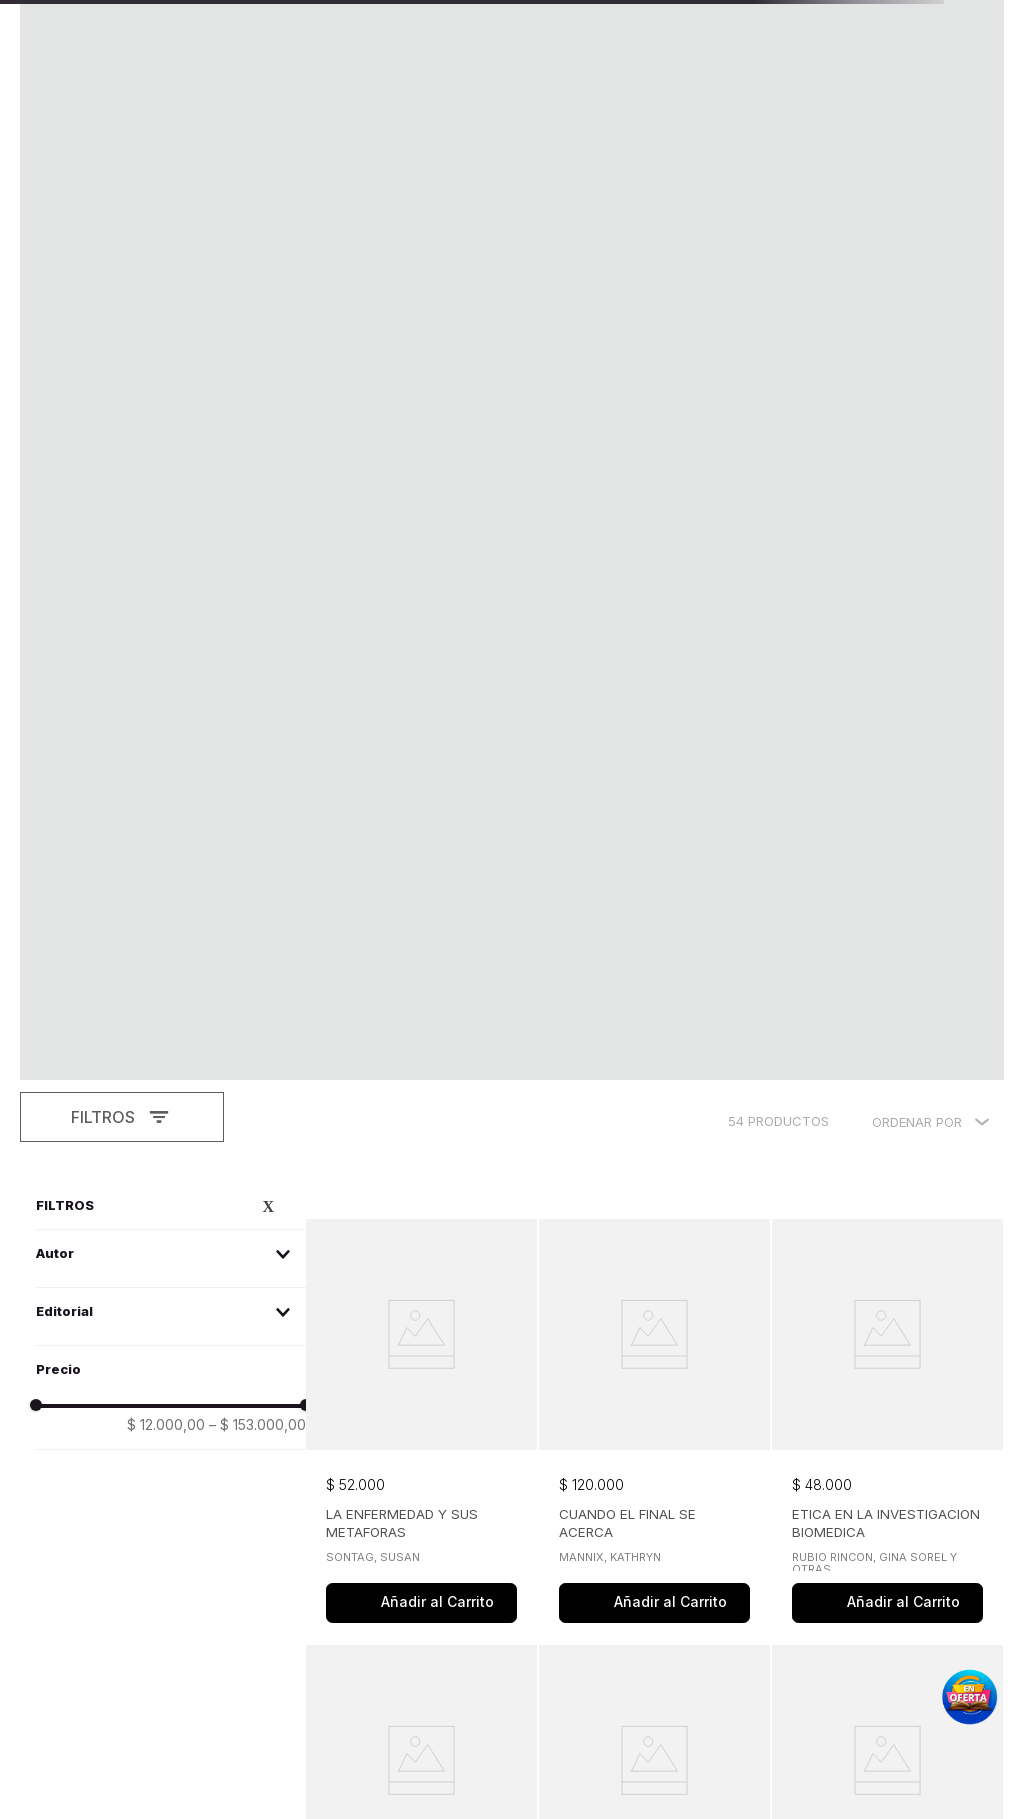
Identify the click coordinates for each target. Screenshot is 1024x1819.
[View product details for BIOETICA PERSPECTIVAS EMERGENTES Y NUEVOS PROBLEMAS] (654, 923)
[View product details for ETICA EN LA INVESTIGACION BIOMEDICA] (887, 498)
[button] (171, 329)
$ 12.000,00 (166, 501)
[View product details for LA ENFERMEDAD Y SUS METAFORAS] (421, 498)
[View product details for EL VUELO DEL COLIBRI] (421, 923)
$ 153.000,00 (257, 501)
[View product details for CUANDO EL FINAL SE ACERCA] (654, 498)
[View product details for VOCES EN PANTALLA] (887, 923)
